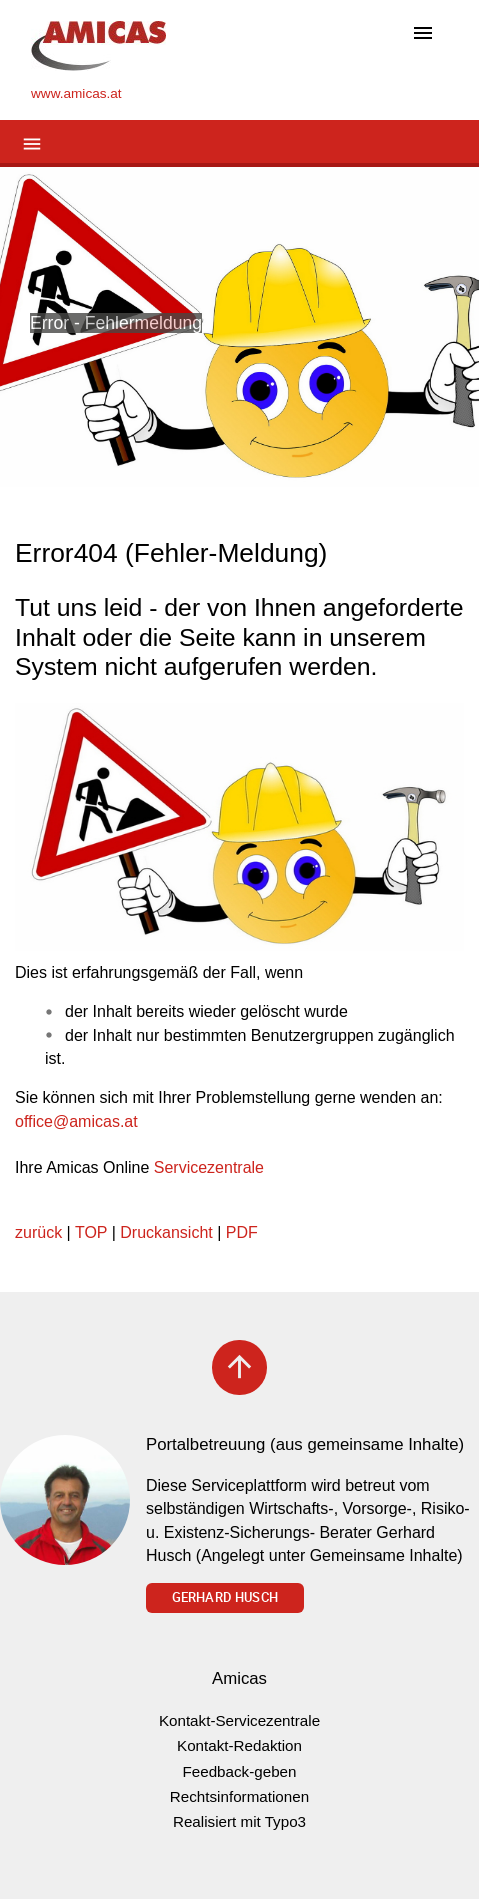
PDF (242, 1232)
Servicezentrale (209, 1167)
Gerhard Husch (225, 1597)
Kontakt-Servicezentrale (239, 1720)
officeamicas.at (76, 1121)
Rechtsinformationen (239, 1796)
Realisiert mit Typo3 (239, 1821)
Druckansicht (166, 1232)
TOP (91, 1232)
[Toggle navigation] (423, 34)
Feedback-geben (240, 1771)
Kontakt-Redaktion (239, 1745)
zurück (38, 1232)
